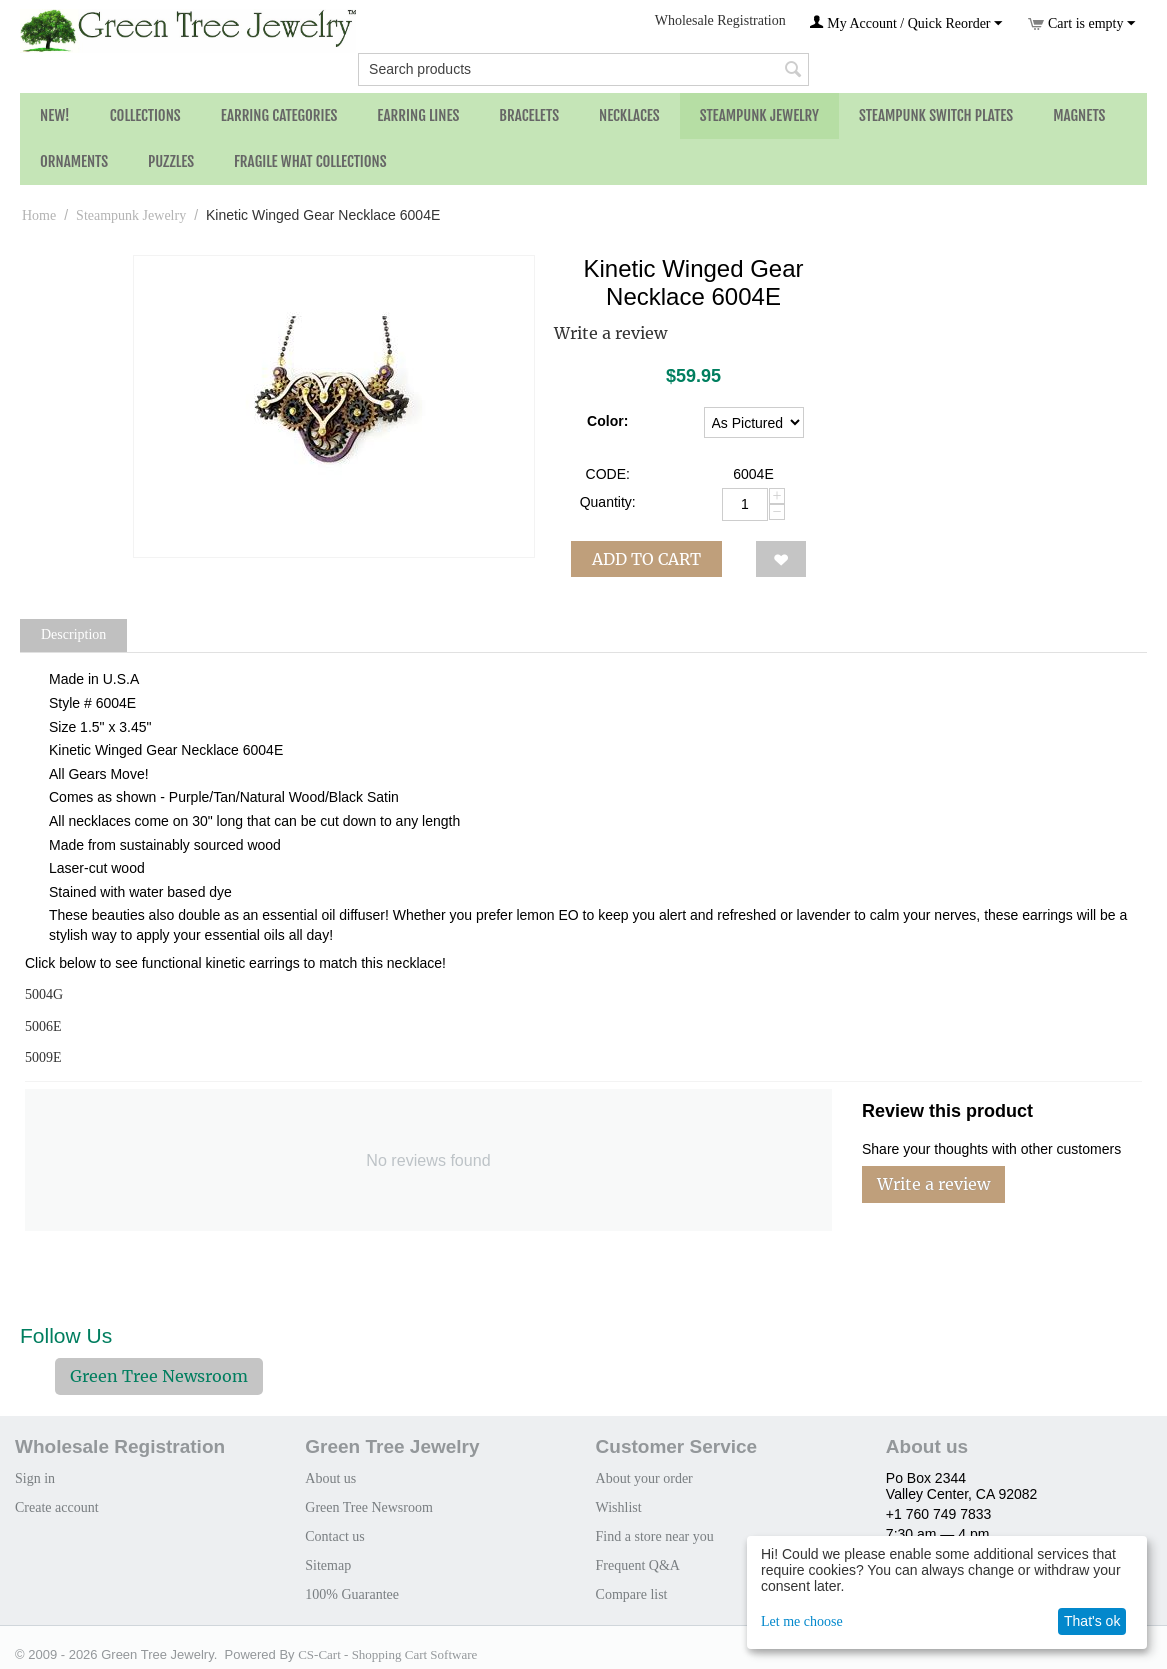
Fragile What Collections (310, 161)
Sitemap (328, 1565)
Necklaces (629, 115)
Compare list (632, 1594)
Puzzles (171, 161)
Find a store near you (655, 1536)
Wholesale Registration (720, 20)
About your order (644, 1478)
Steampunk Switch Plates (936, 115)
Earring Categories (279, 115)
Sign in (35, 1478)
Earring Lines (418, 115)
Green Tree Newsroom (159, 1376)
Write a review (610, 333)
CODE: (608, 474)
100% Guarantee (352, 1594)
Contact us (335, 1536)
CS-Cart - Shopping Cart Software (387, 1654)
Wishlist (619, 1507)
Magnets (1079, 115)
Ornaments (74, 161)
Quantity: (608, 502)
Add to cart (646, 559)
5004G (44, 994)
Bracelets (529, 115)
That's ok (1092, 1621)
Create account (57, 1507)
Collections (145, 115)
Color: (607, 421)
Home (39, 215)
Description (73, 634)
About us (330, 1478)
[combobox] (583, 69)
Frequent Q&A (638, 1565)
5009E (43, 1057)
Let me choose (802, 1621)
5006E (43, 1026)
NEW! (55, 115)
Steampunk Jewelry (759, 115)
